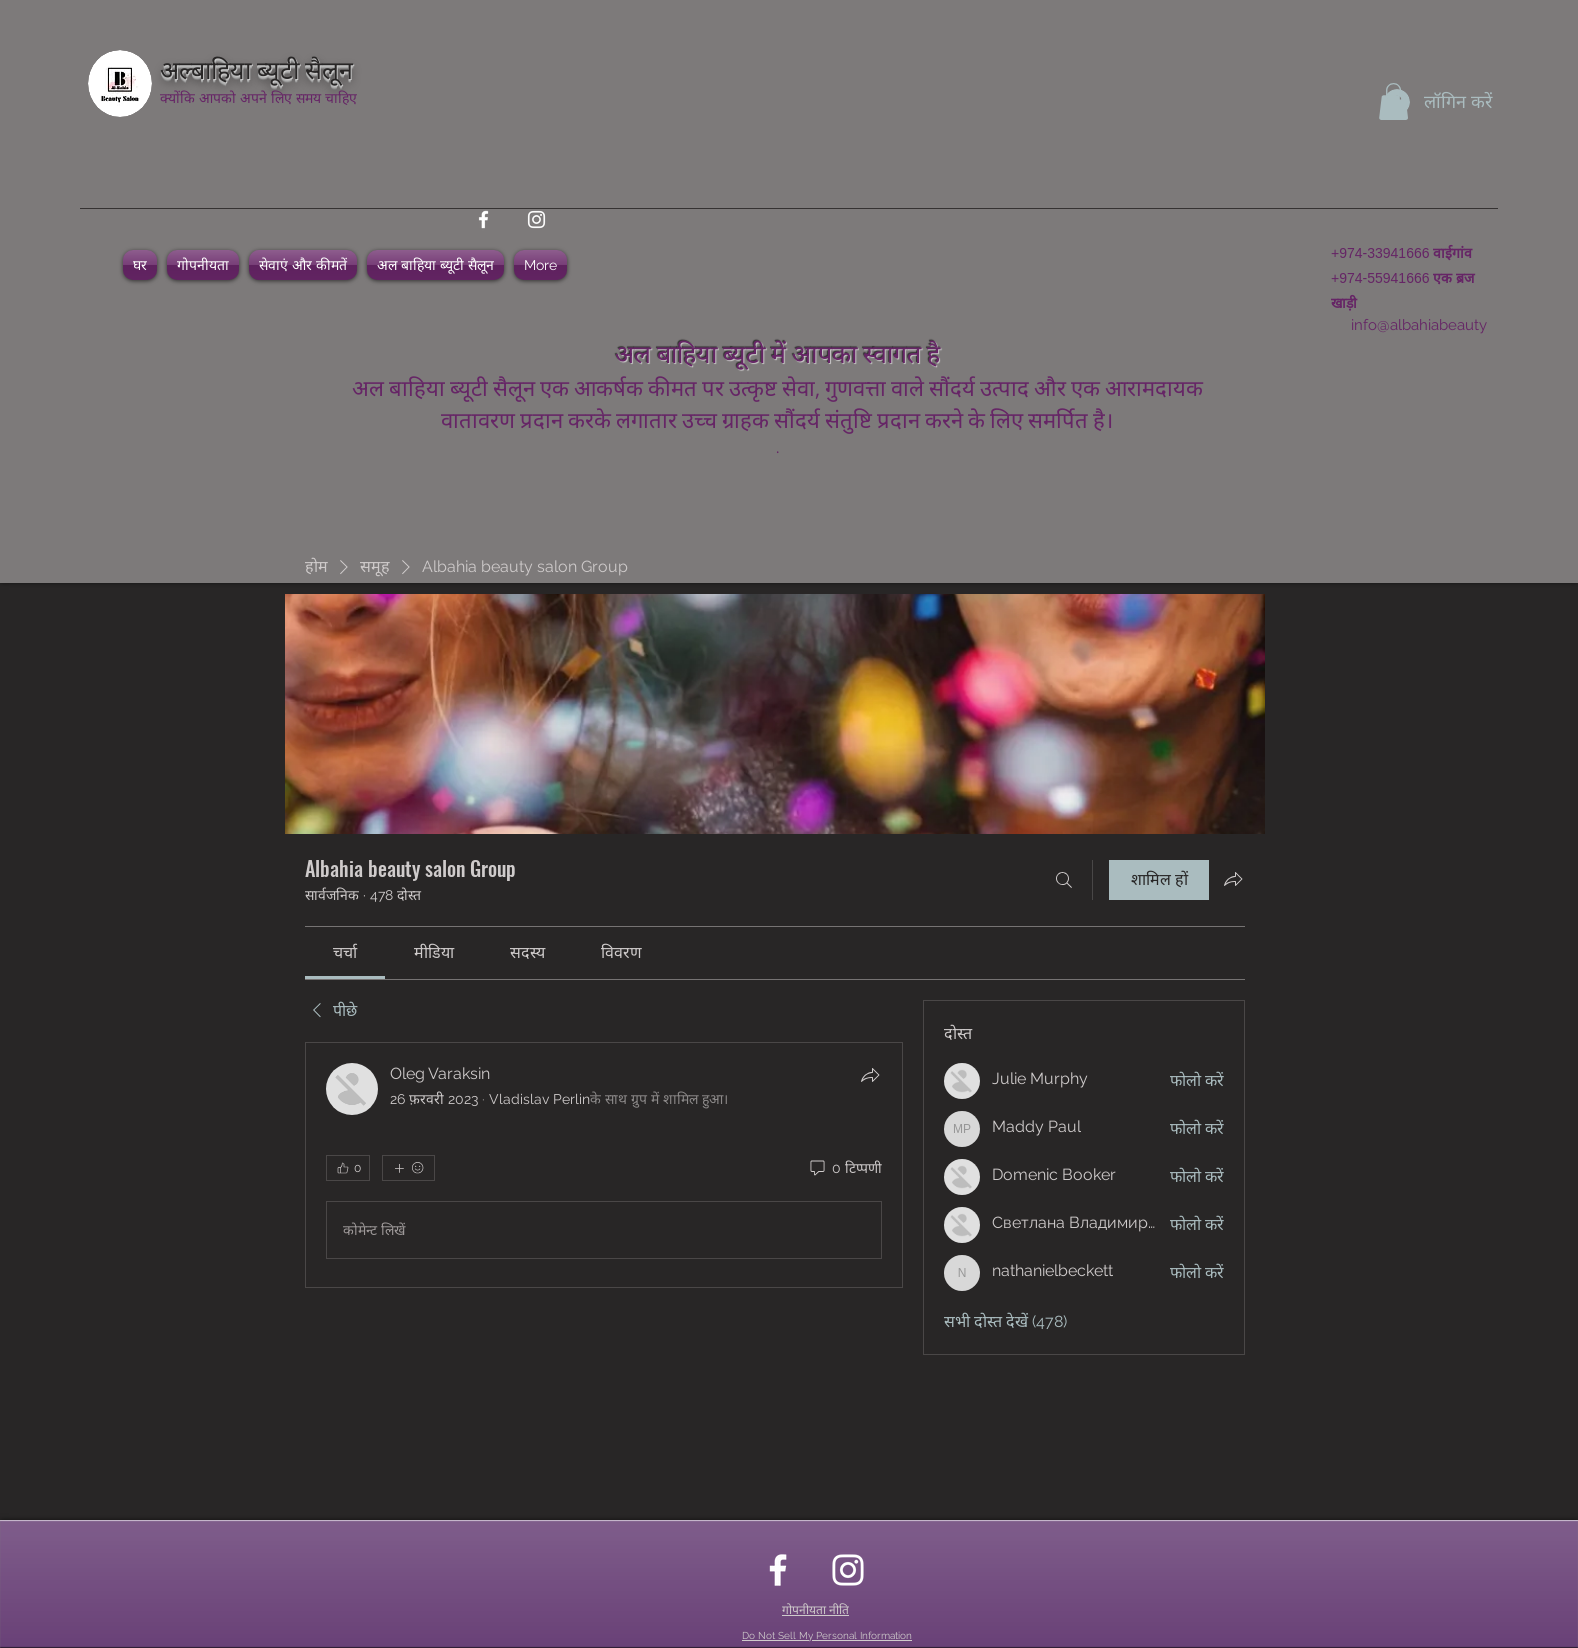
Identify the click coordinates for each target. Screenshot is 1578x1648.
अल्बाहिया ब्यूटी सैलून (256, 67)
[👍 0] (348, 1168)
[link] (345, 952)
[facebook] (483, 219)
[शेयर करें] (870, 1075)
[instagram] (536, 219)
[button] (1393, 101)
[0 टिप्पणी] (844, 1169)
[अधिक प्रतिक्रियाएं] (408, 1168)
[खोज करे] (1064, 880)
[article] (604, 1165)
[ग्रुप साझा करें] (1233, 879)
